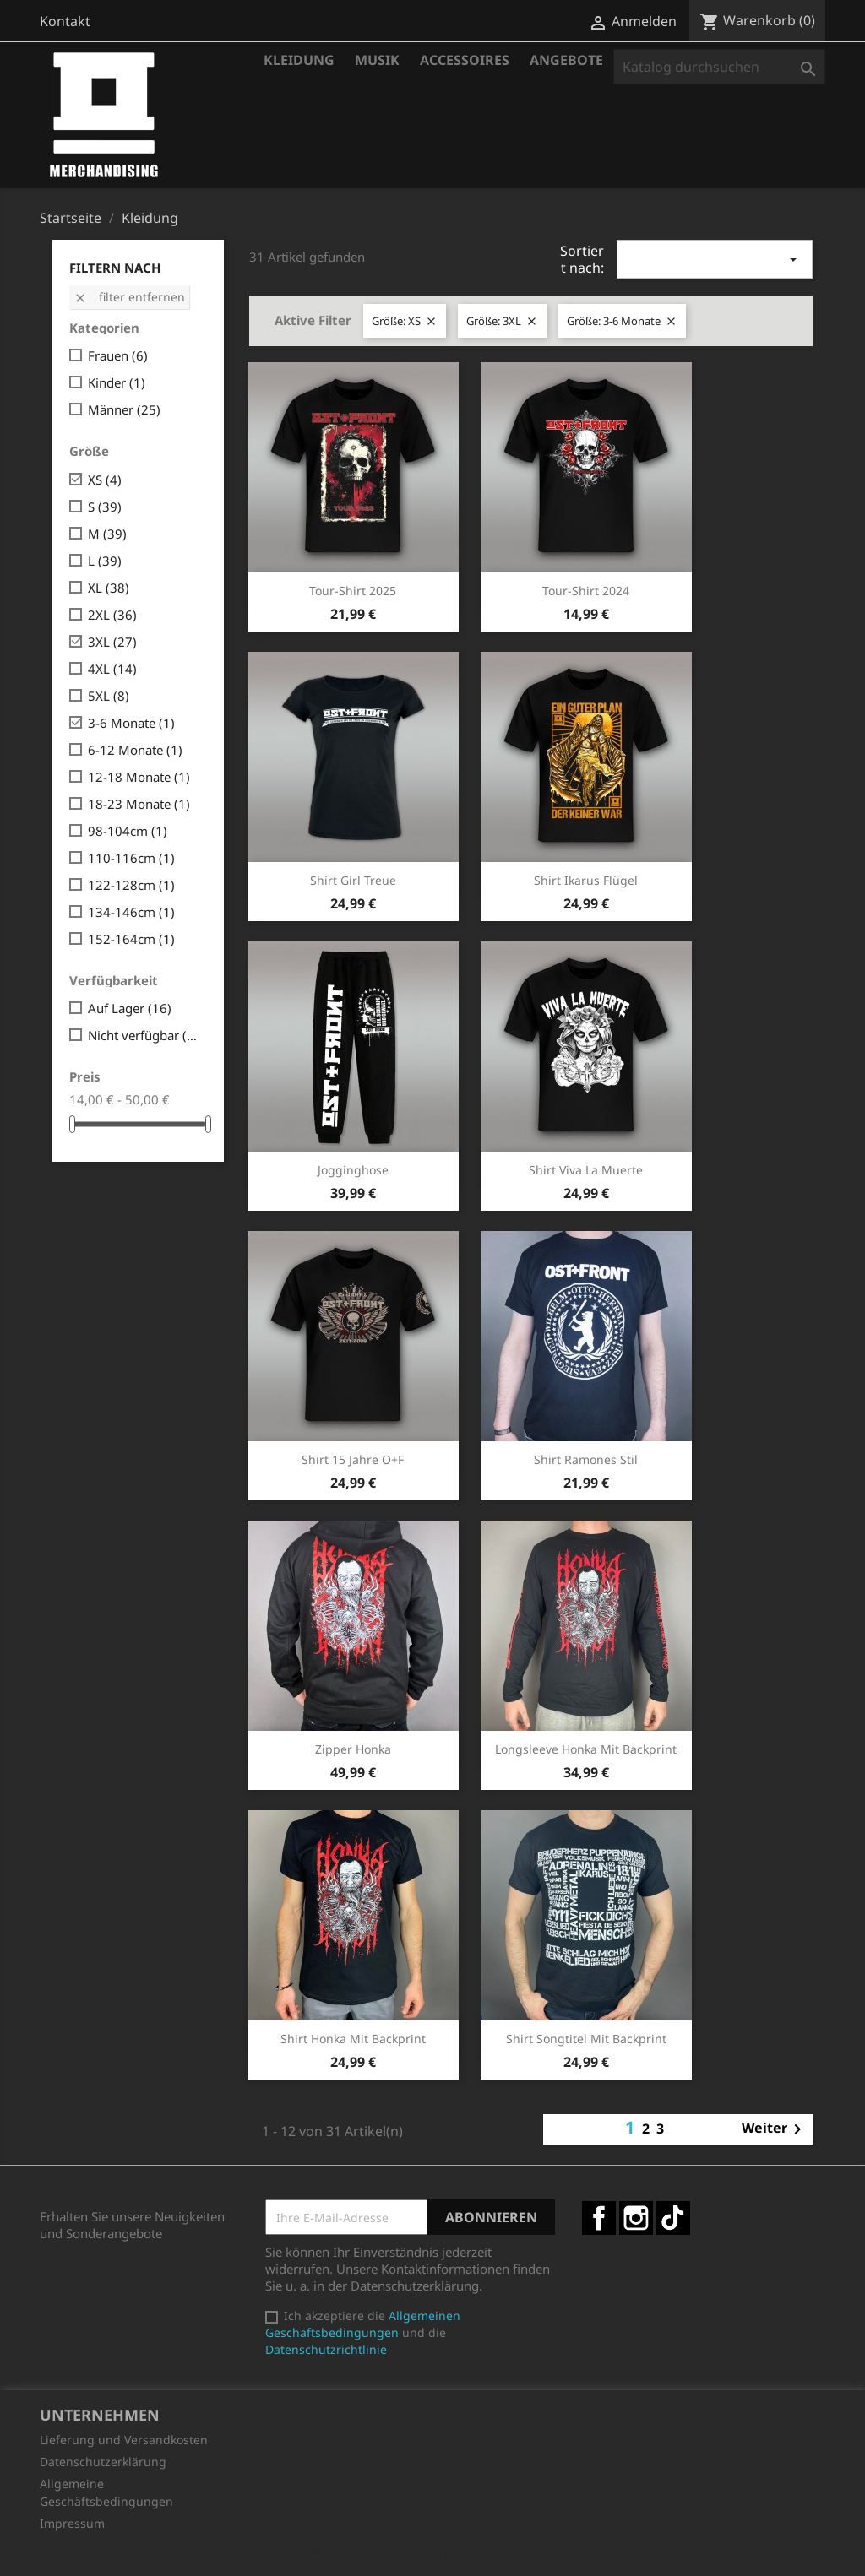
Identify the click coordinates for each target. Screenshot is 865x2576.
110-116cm (131, 857)
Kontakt (65, 21)
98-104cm (127, 830)
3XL (112, 641)
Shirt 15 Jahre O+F (353, 1459)
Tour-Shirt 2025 (352, 591)
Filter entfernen (129, 297)
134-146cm (131, 911)
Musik (377, 60)
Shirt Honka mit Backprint (353, 2039)
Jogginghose (353, 1170)
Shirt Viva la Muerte (586, 1170)
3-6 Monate (131, 722)
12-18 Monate (139, 776)
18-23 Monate (139, 803)
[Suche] (719, 66)
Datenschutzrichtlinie (326, 2349)
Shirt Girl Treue (353, 880)
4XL (112, 668)
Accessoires (464, 60)
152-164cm (131, 938)
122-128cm (131, 884)
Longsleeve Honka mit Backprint (586, 1749)
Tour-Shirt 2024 (585, 591)
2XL (112, 614)
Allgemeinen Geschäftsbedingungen (362, 2324)
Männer (124, 409)
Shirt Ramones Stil (586, 1459)
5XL (108, 695)
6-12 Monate (135, 749)
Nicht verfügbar (144, 1035)
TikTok (673, 2218)
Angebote (566, 60)
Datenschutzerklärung (103, 2462)
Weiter (775, 2129)
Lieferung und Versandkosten (124, 2440)
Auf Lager (129, 1008)
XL (108, 587)
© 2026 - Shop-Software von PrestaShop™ (432, 2554)
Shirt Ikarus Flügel (586, 880)
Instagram (636, 2218)
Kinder (116, 382)
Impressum (72, 2523)
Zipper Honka (353, 1749)
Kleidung (299, 60)
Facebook (599, 2218)
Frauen (118, 355)
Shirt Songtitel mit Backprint (586, 2039)
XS (105, 479)
